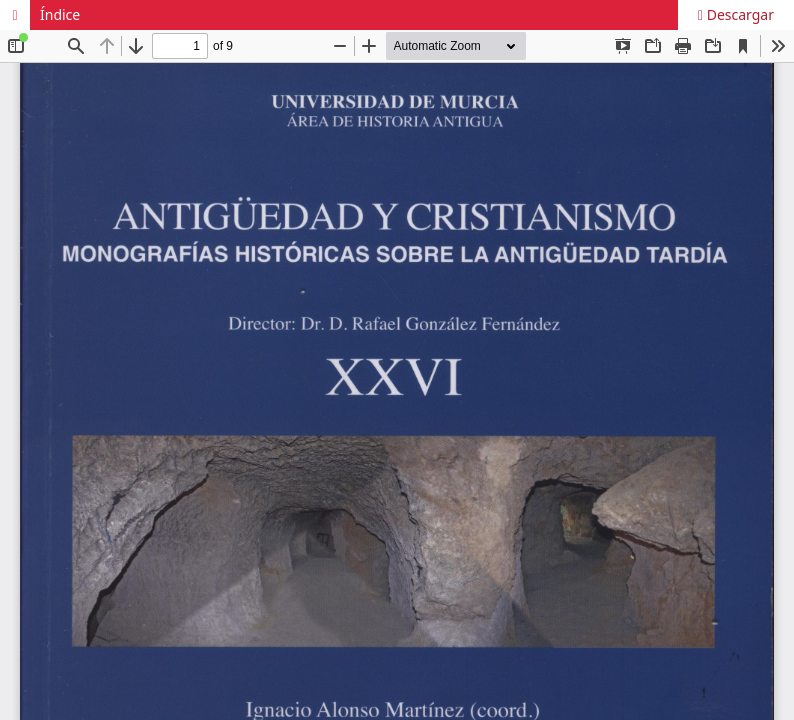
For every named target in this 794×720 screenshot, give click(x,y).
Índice (60, 14)
